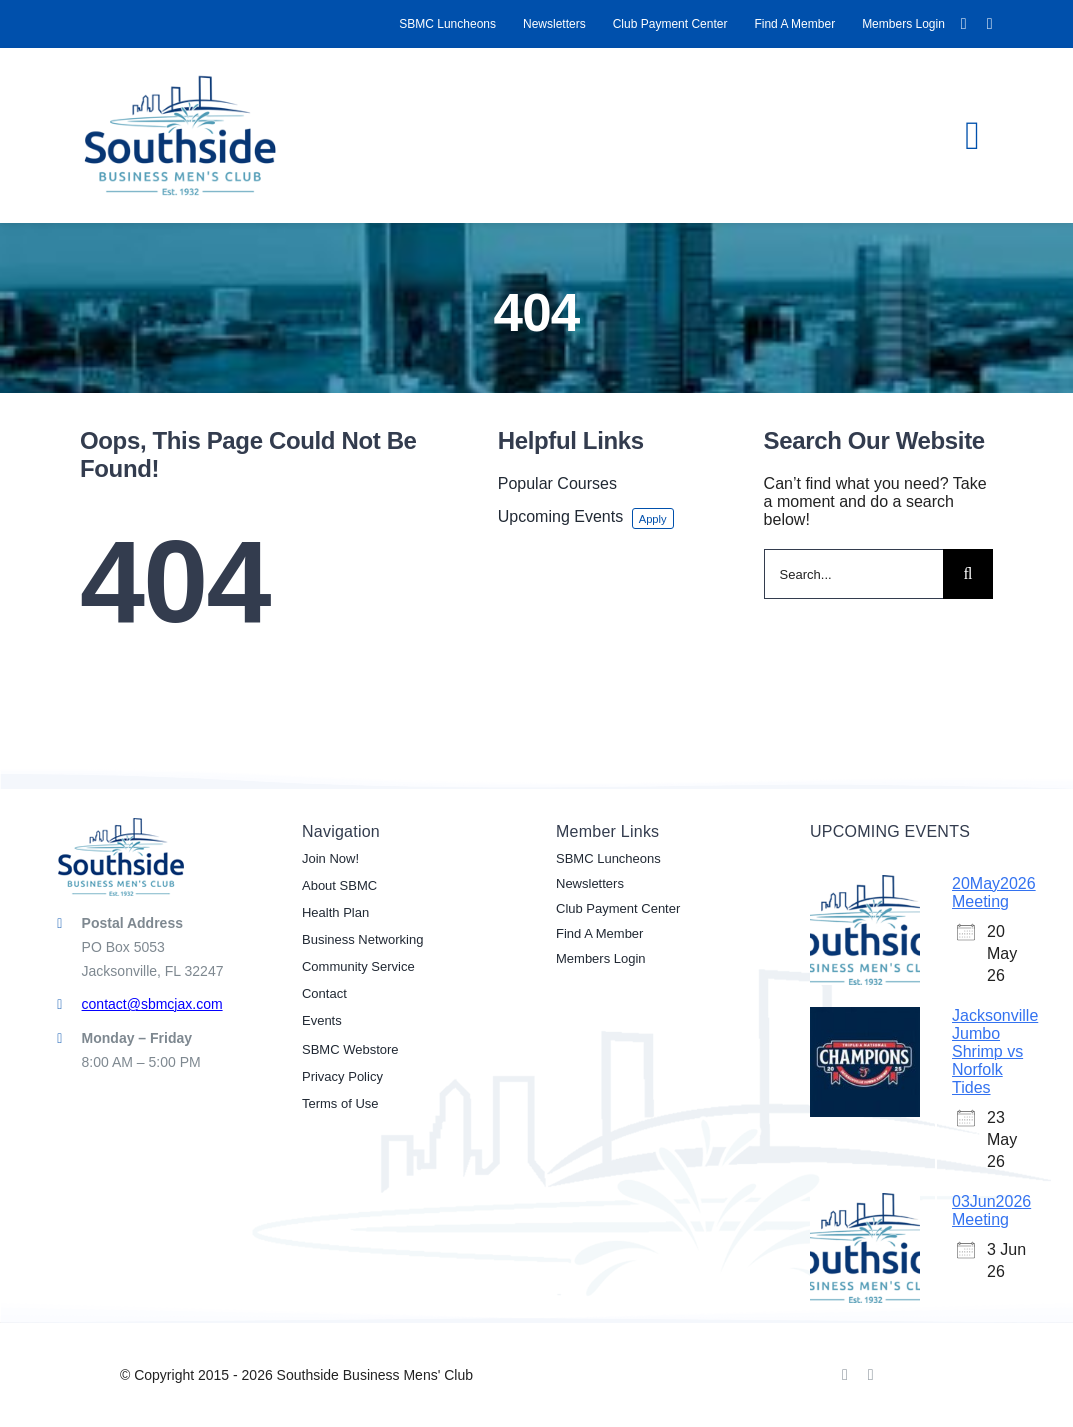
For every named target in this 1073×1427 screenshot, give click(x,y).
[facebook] (964, 24)
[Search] (968, 574)
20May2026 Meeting (994, 892)
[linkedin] (990, 24)
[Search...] (853, 574)
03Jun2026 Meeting (991, 1210)
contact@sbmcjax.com (152, 1004)
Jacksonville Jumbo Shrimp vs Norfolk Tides (995, 1051)
